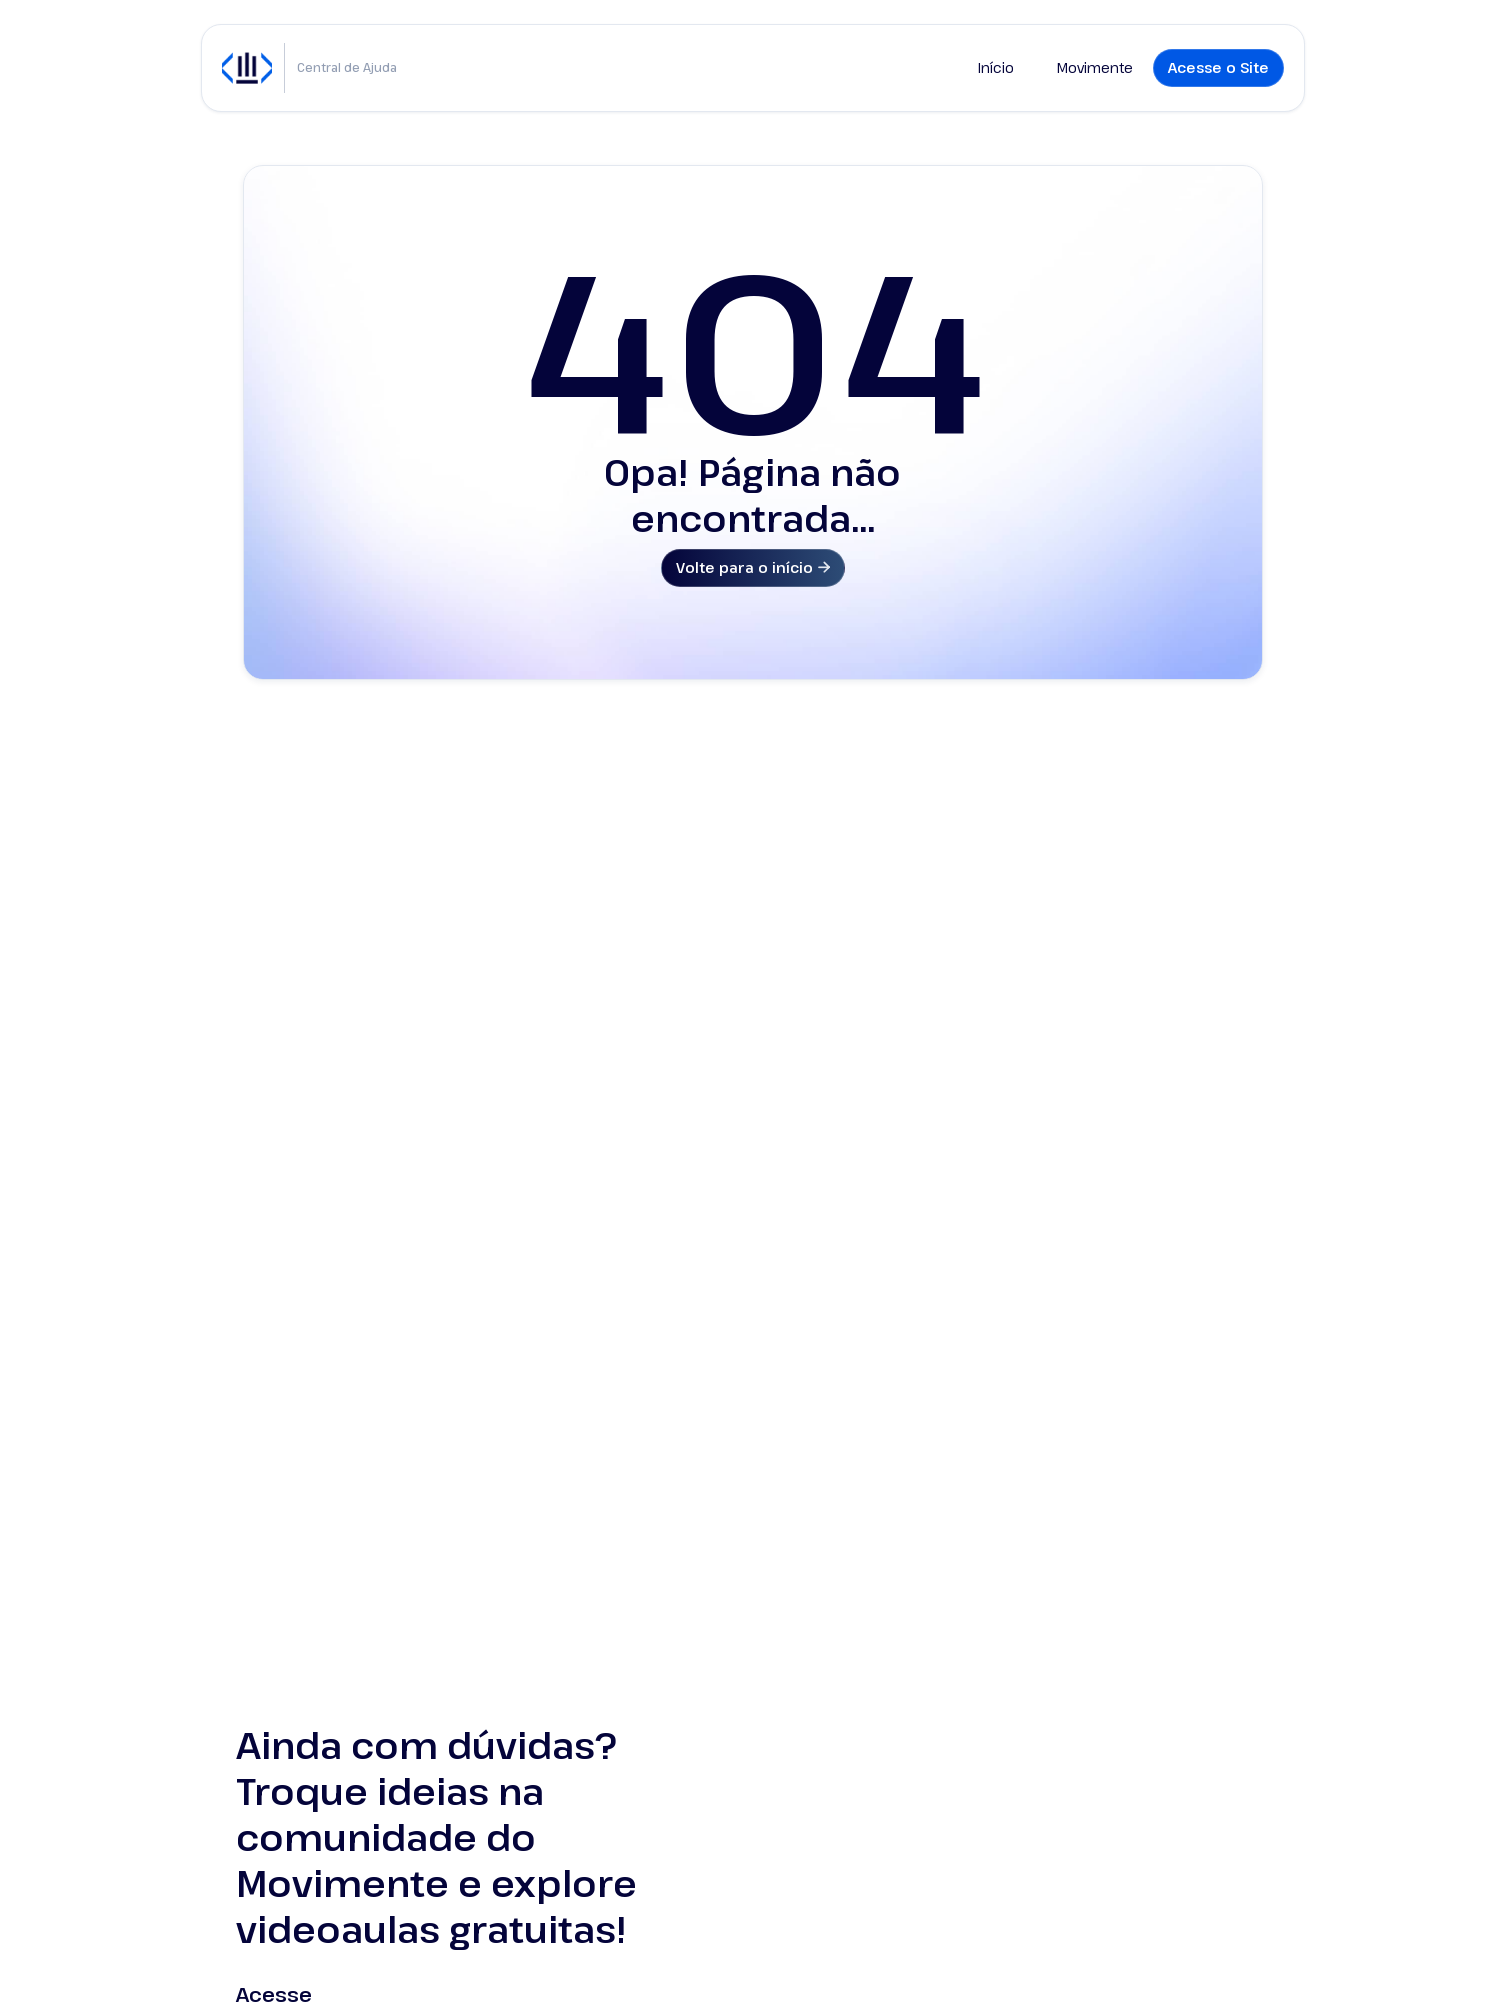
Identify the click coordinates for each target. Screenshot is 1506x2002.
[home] (247, 68)
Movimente (1095, 67)
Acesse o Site (1218, 67)
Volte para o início (753, 567)
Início (996, 67)
